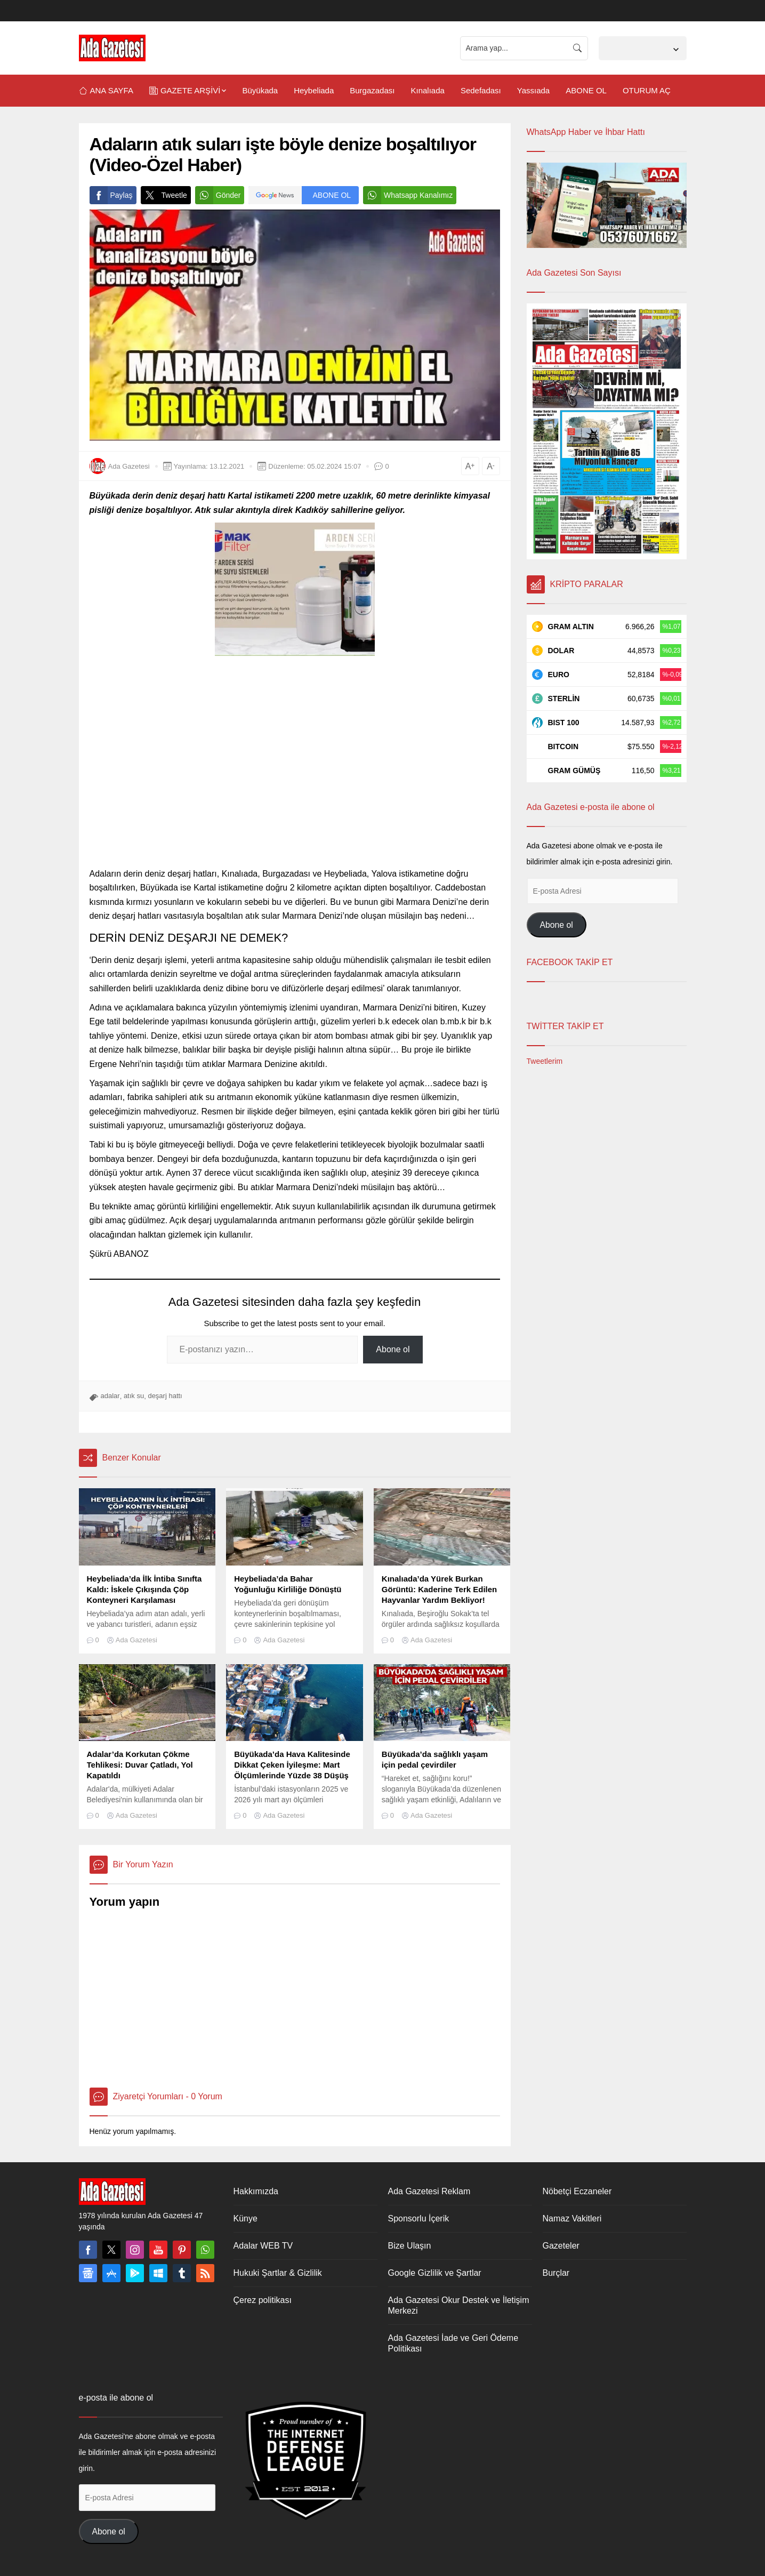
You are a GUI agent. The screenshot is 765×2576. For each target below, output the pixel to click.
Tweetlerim (545, 1061)
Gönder (218, 195)
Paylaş (111, 195)
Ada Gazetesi (129, 466)
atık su (134, 1396)
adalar (110, 1396)
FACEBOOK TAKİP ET (570, 962)
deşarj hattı (165, 1396)
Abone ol (392, 1349)
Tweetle (164, 195)
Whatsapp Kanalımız (408, 195)
